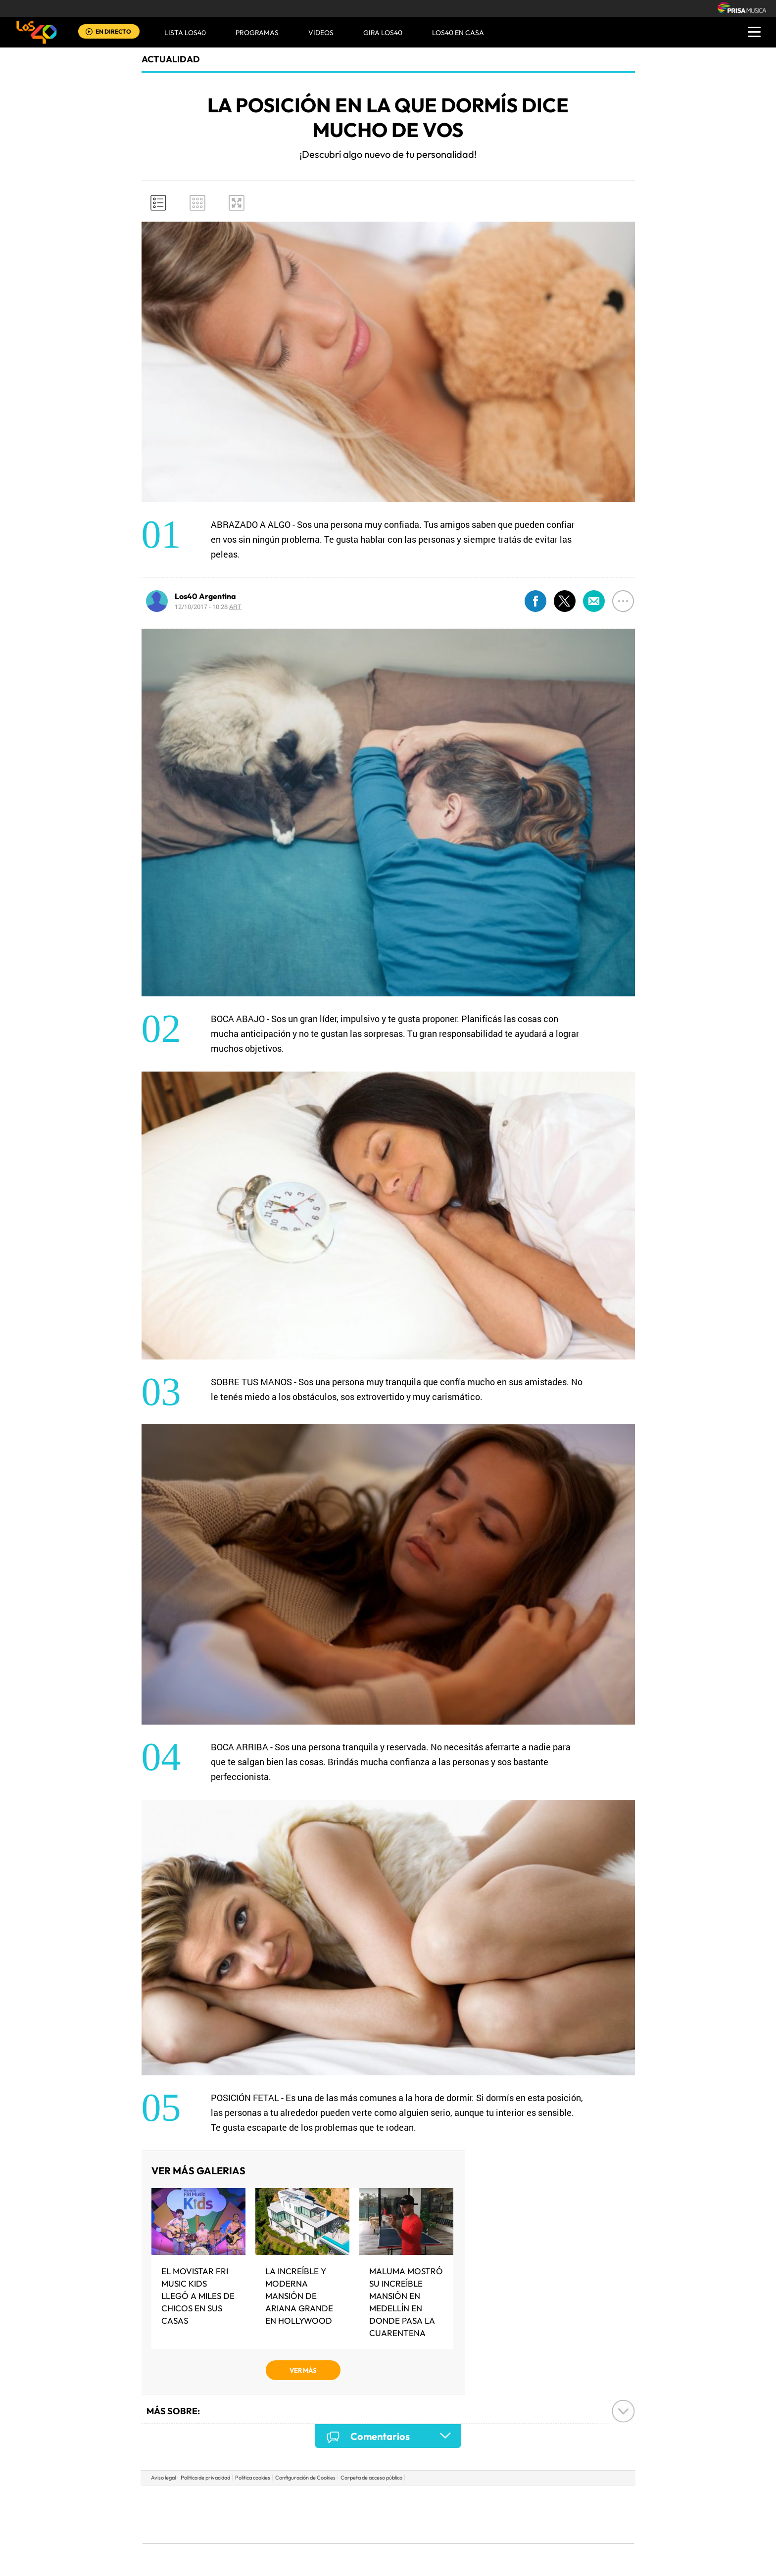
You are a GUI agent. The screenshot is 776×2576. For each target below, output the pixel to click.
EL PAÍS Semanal (483, 2514)
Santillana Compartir (421, 2499)
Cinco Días (409, 2514)
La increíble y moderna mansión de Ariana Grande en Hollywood (299, 2296)
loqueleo (494, 2529)
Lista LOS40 (185, 32)
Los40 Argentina (205, 596)
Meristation (541, 2529)
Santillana (368, 2499)
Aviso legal (163, 2477)
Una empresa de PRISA (187, 2507)
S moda (450, 2529)
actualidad (171, 59)
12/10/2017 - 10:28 (208, 606)
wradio (371, 2514)
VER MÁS (303, 2370)
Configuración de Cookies (305, 2477)
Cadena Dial (447, 2514)
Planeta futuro (519, 2514)
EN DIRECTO (113, 31)
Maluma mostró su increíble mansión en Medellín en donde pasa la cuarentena (406, 2302)
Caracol (564, 2499)
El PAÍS (275, 2499)
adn (528, 2499)
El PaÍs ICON (409, 2529)
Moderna (317, 2529)
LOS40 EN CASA (458, 32)
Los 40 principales (322, 2499)
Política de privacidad (205, 2477)
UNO (343, 2514)
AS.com (495, 2499)
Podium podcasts (366, 2529)
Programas (257, 32)
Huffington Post (288, 2514)
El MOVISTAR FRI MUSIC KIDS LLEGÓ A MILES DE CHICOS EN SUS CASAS (198, 2296)
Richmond (269, 2529)
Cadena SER (464, 2499)
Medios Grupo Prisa (186, 2531)
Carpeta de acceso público (371, 2477)
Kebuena (555, 2514)
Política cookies (252, 2477)
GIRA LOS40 (382, 32)
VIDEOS (321, 32)
